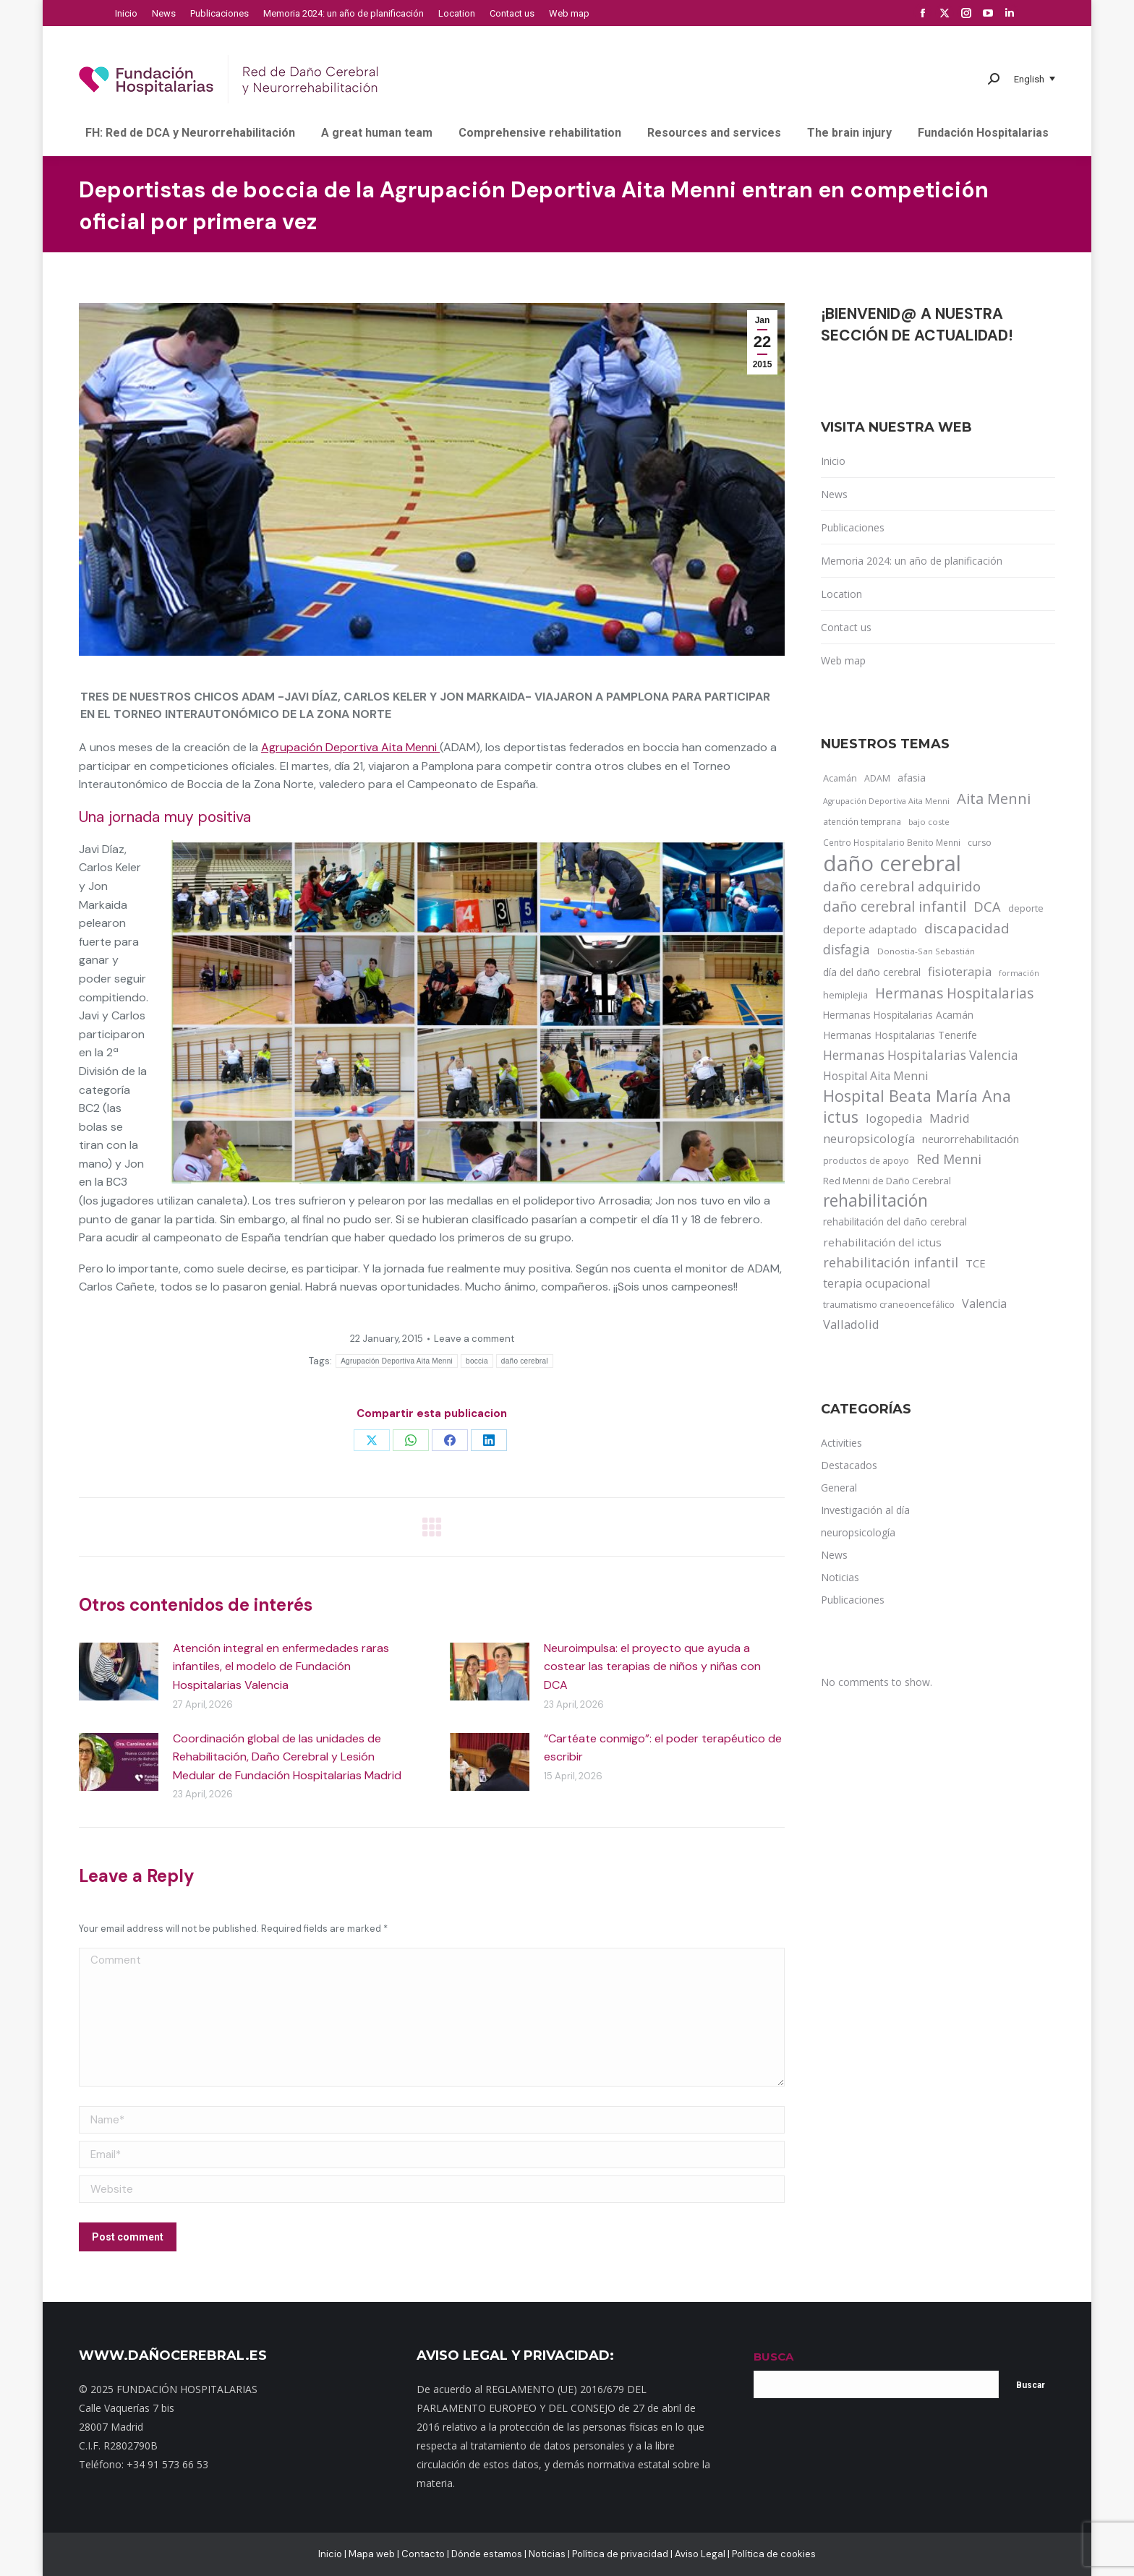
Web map (843, 660)
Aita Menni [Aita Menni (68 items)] (994, 799)
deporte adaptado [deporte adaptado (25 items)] (870, 929)
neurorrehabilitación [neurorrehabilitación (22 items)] (970, 1138)
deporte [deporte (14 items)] (1026, 908)
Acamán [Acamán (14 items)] (840, 777)
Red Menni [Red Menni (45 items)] (948, 1159)
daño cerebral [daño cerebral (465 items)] (892, 863)
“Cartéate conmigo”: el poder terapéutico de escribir (663, 1748)
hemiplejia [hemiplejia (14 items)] (845, 994)
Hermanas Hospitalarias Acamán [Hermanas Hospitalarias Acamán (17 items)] (898, 1015)
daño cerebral (524, 1361)
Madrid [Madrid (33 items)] (949, 1118)
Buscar (1030, 2385)
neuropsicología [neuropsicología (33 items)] (869, 1138)
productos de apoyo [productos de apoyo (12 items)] (866, 1160)
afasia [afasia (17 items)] (912, 777)
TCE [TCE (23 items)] (975, 1263)
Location (841, 594)
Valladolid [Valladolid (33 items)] (851, 1324)
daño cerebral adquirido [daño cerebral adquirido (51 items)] (902, 886)
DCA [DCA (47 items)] (987, 906)
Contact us (846, 627)
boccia (477, 1361)
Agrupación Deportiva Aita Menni (350, 747)
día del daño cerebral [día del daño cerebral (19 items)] (872, 972)
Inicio (833, 461)
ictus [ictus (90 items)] (840, 1117)
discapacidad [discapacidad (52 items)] (967, 928)
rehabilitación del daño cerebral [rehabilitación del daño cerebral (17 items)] (895, 1221)
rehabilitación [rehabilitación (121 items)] (875, 1200)
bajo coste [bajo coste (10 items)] (929, 821)
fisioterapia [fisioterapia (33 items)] (960, 971)
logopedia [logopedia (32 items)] (894, 1118)
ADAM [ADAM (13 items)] (877, 778)
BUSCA (773, 2356)
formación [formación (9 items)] (1019, 973)
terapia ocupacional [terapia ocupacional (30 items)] (876, 1283)
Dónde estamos (486, 2554)
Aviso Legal (700, 2554)
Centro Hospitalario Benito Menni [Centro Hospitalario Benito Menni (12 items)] (891, 842)
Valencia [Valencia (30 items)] (984, 1303)
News (834, 494)
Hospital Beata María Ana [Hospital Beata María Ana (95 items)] (917, 1096)
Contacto (423, 2554)
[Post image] (118, 1671)
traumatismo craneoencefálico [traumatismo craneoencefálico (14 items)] (889, 1304)
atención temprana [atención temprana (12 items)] (862, 821)
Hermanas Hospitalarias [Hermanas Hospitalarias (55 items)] (954, 993)
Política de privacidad (620, 2554)
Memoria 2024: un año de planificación (911, 561)
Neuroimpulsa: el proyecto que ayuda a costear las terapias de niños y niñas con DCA (652, 1666)
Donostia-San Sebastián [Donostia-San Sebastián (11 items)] (926, 951)
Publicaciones (852, 527)
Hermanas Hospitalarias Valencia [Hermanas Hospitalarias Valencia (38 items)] (920, 1055)
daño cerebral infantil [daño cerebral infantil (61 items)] (894, 906)
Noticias (547, 2554)
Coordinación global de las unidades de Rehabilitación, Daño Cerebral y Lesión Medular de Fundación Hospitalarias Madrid (287, 1757)
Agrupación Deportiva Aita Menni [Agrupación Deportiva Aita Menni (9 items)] (886, 801)
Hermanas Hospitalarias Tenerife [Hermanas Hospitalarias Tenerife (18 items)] (900, 1035)
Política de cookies (774, 2554)
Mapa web (372, 2554)
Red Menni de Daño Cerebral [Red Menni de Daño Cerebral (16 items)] (887, 1180)
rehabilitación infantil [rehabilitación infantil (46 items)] (890, 1262)
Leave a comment (474, 1338)
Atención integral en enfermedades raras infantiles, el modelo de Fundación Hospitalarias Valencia (281, 1666)
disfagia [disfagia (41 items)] (846, 949)
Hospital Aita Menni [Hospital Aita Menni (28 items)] (875, 1076)
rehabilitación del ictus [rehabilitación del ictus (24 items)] (882, 1242)
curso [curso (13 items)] (980, 842)
